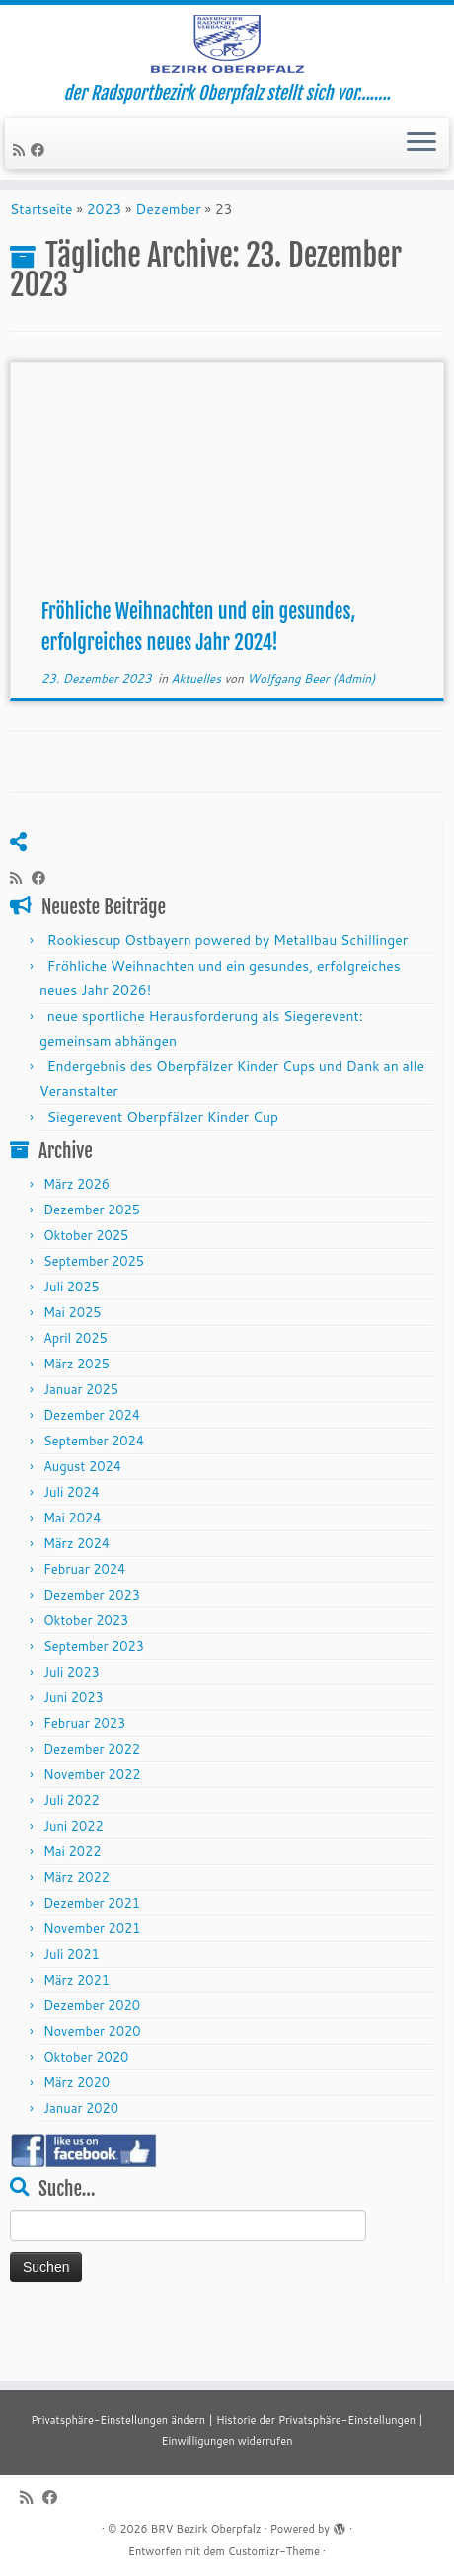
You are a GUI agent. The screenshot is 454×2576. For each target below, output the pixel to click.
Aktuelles (197, 735)
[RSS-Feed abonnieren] (22, 190)
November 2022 (92, 1830)
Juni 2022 (73, 1882)
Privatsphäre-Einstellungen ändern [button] (118, 2420)
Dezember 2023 (91, 1651)
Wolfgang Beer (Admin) (311, 735)
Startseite (41, 265)
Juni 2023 (73, 1753)
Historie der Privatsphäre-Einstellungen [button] (316, 2420)
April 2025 (75, 1394)
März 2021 (76, 2036)
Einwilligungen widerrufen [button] (226, 2441)
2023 (104, 265)
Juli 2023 (71, 1728)
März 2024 (76, 1599)
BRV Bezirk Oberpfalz (205, 2529)
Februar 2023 (84, 1779)
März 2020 (76, 2138)
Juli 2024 (71, 1548)
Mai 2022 (72, 1907)
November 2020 (92, 2087)
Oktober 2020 (85, 2113)
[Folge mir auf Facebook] (40, 190)
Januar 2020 (80, 2164)
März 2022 (76, 1933)
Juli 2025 (71, 1343)
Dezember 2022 (91, 1805)
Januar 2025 (80, 1445)
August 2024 (82, 1522)
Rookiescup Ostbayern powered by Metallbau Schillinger (228, 996)
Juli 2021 (71, 2010)
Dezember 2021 (91, 1959)
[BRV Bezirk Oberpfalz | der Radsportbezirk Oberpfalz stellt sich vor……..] (227, 64)
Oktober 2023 (85, 1676)
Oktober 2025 (85, 1291)
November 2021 (92, 1984)
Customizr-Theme (274, 2551)
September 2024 (93, 1497)
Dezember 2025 (91, 1266)
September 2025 (93, 1317)
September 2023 (93, 1702)
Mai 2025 (72, 1368)
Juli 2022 (71, 1856)
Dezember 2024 (91, 1471)
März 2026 (76, 1240)
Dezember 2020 (91, 2061)
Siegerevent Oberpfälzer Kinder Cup (162, 1173)
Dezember (167, 265)
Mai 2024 (72, 1574)
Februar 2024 (84, 1625)
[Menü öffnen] (421, 184)
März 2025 (76, 1420)
